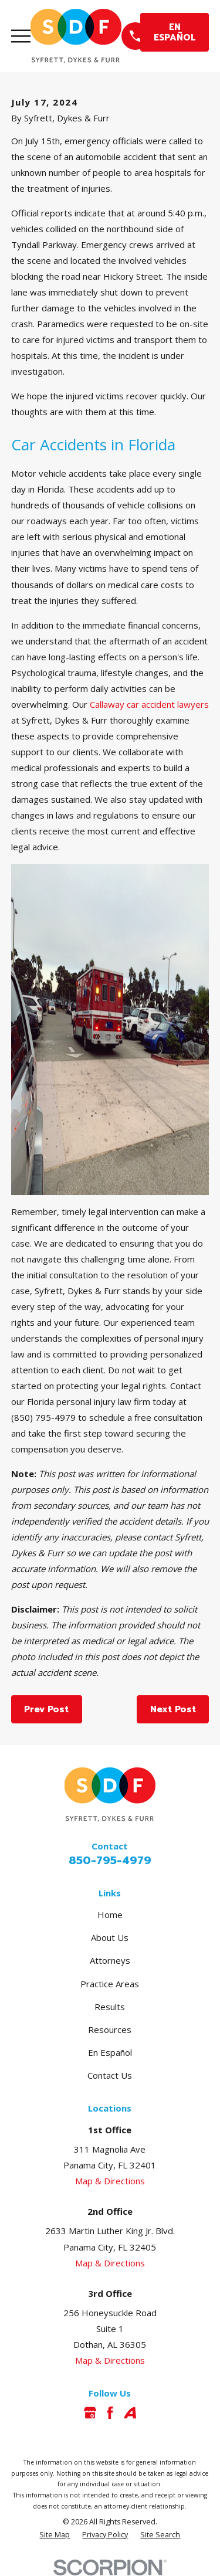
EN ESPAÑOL (175, 32)
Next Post (173, 1709)
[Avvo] (130, 2413)
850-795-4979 (110, 1860)
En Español (110, 2052)
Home (110, 1914)
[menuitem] (54, 2535)
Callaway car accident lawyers (149, 704)
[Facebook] (110, 2413)
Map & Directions (110, 2181)
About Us (109, 1937)
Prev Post (46, 1709)
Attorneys (110, 1960)
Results (109, 2006)
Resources (109, 2029)
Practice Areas (109, 1984)
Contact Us (109, 2075)
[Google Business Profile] (90, 2413)
